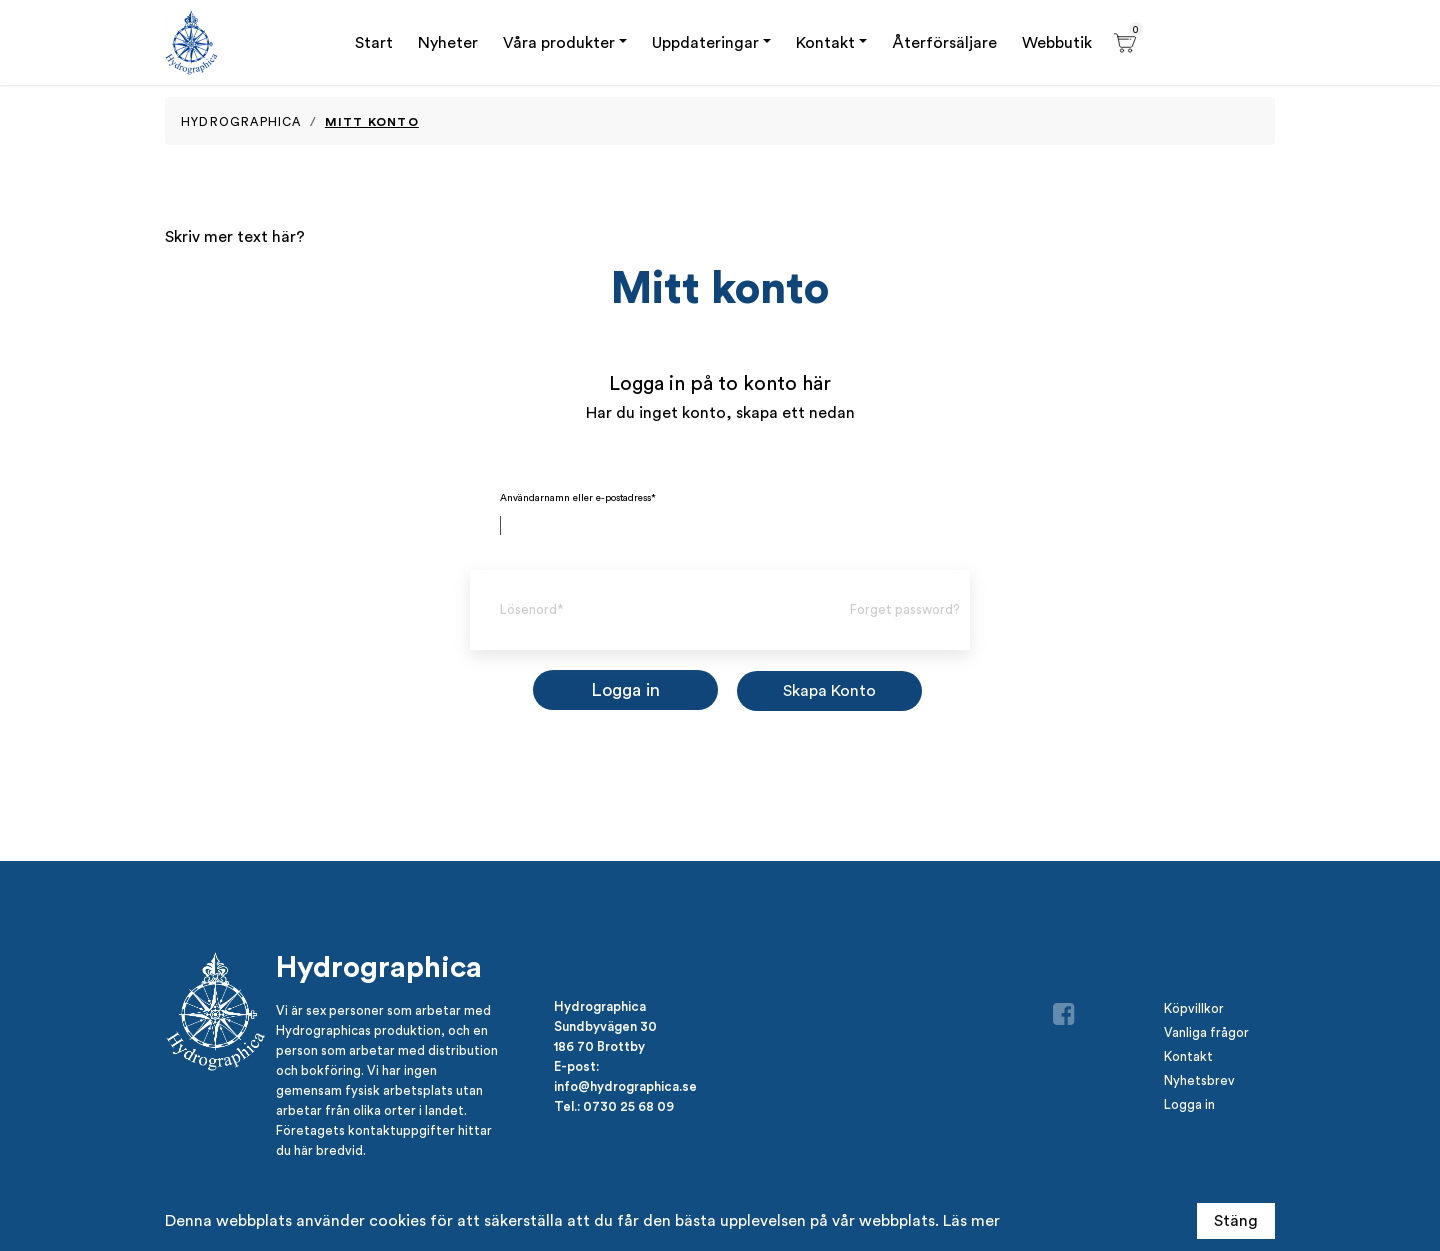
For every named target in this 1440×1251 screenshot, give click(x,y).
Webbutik (1057, 42)
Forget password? (905, 609)
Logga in (1189, 1104)
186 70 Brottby (599, 1046)
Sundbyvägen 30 (605, 1026)
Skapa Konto (829, 690)
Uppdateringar (705, 42)
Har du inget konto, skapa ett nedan (720, 412)
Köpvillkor (1194, 1008)
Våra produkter (559, 42)
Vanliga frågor (1206, 1032)
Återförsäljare (944, 42)
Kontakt (825, 42)
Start (374, 42)
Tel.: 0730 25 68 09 (614, 1106)
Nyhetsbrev (1199, 1080)
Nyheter (448, 42)
